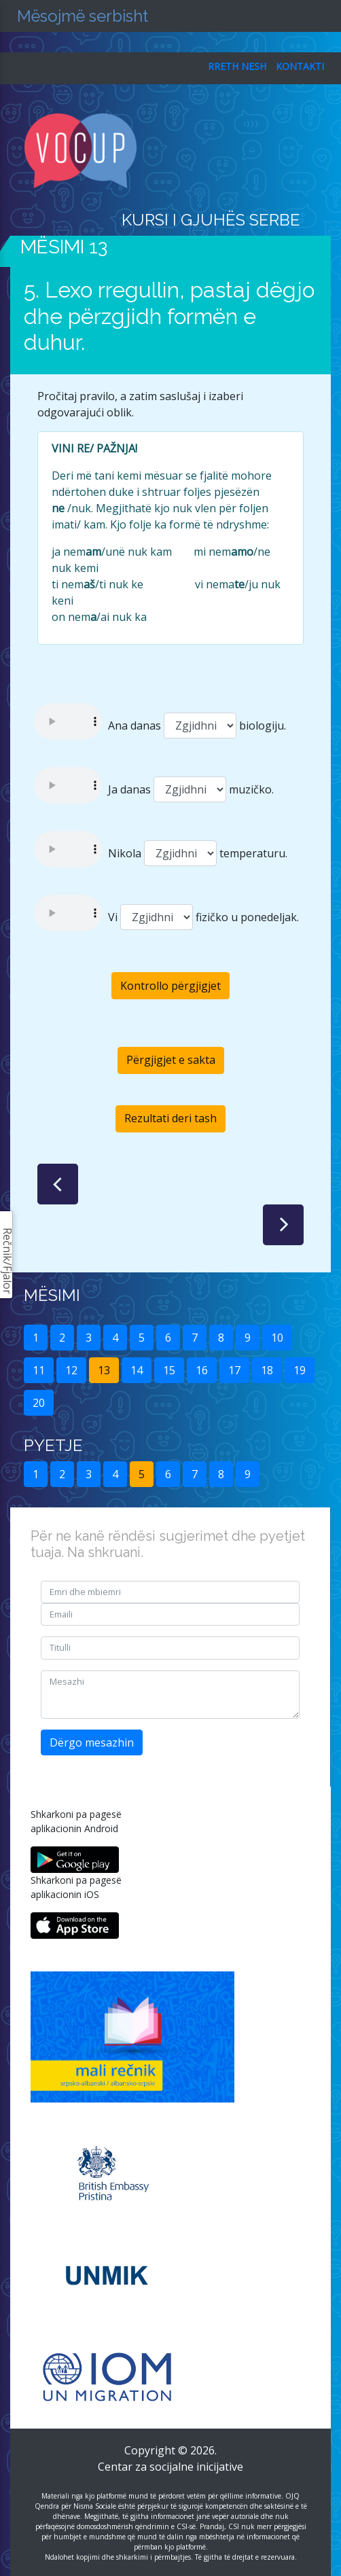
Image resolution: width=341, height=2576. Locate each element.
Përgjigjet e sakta (170, 1059)
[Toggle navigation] (311, 150)
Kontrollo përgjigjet (170, 985)
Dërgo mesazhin (92, 1742)
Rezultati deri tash (170, 1118)
